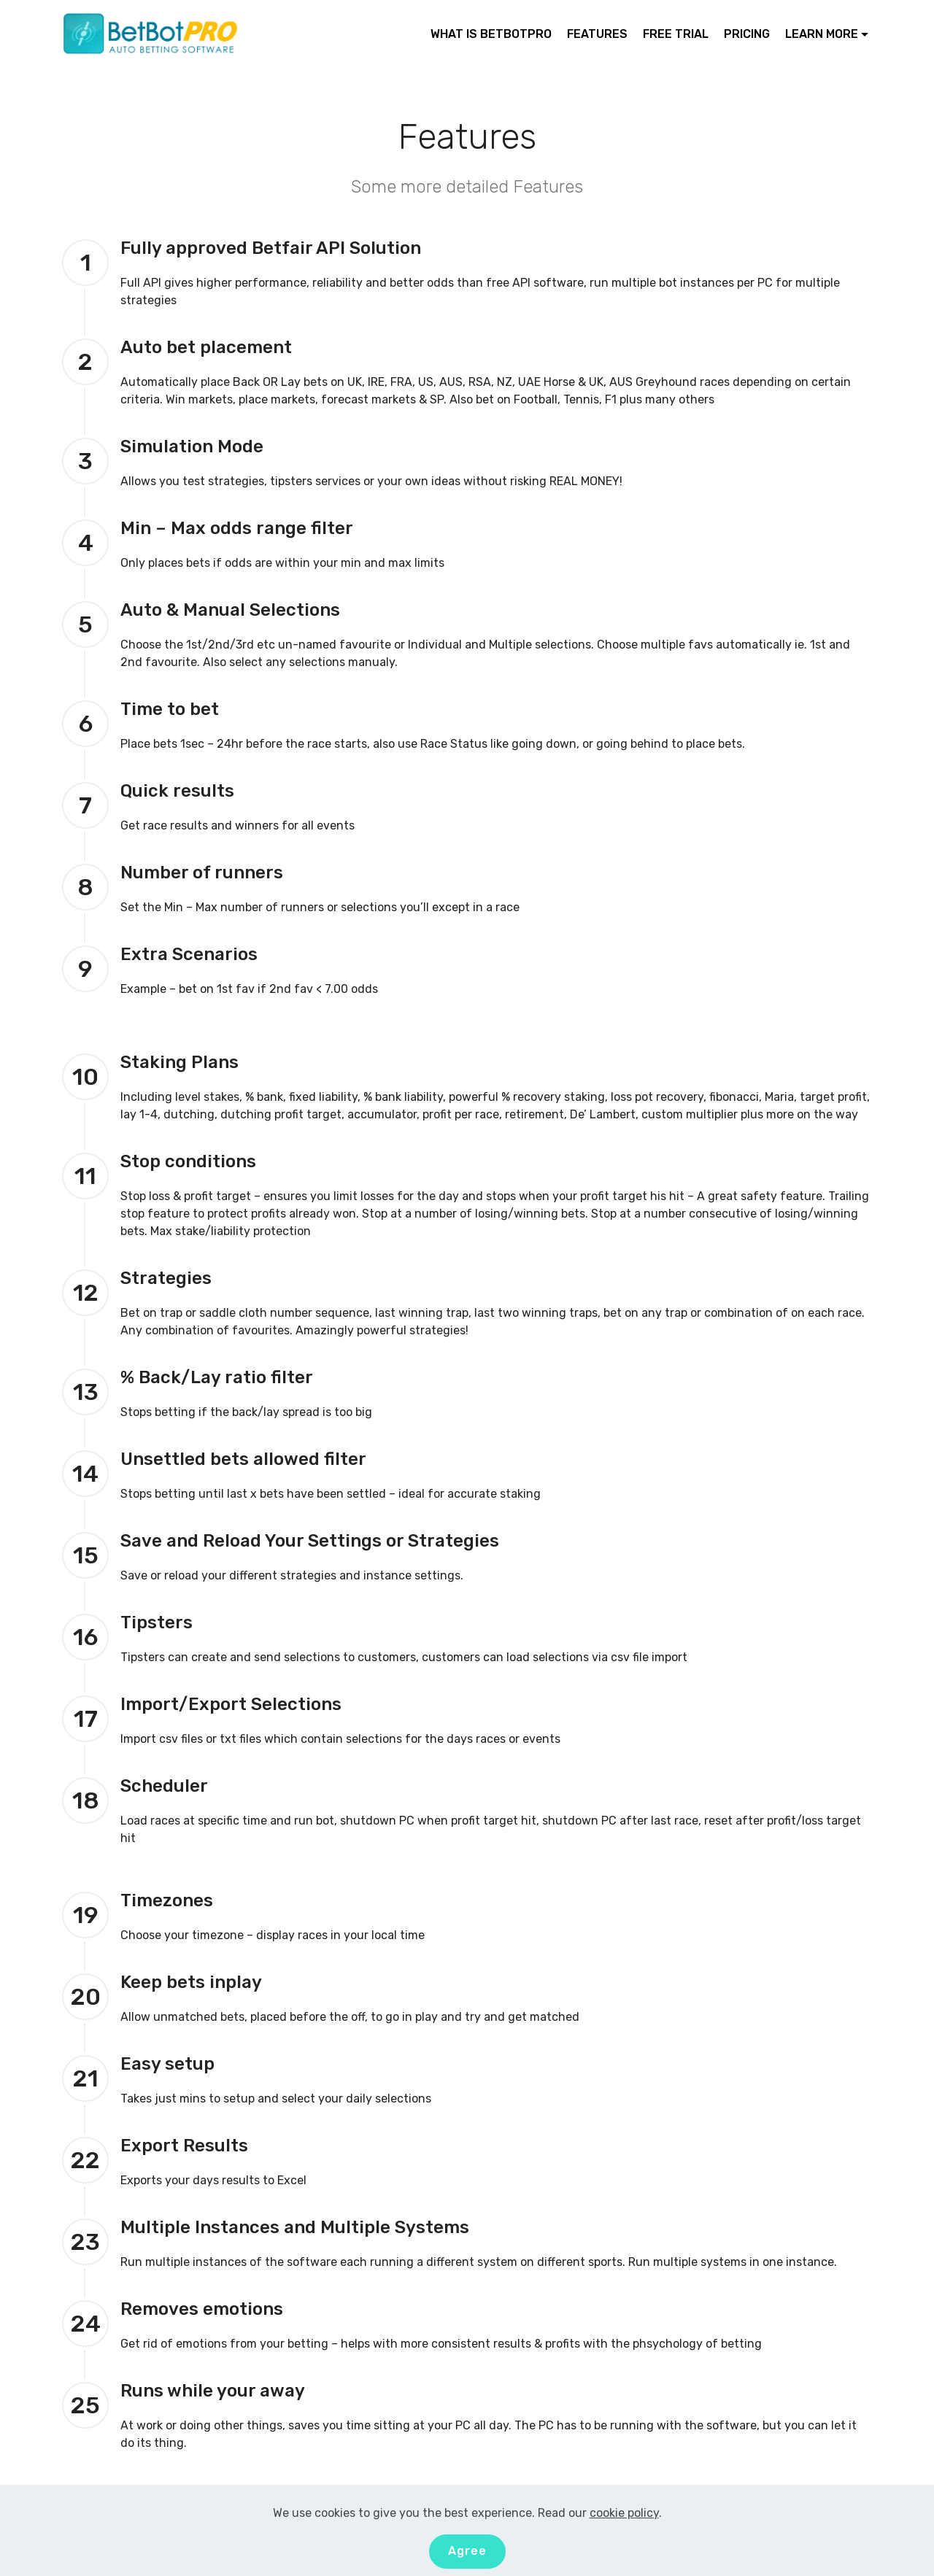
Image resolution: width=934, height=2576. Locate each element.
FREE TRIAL (676, 34)
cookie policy (624, 2513)
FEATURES (597, 34)
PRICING (747, 34)
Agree (467, 2551)
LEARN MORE (821, 34)
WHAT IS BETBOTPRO (491, 34)
